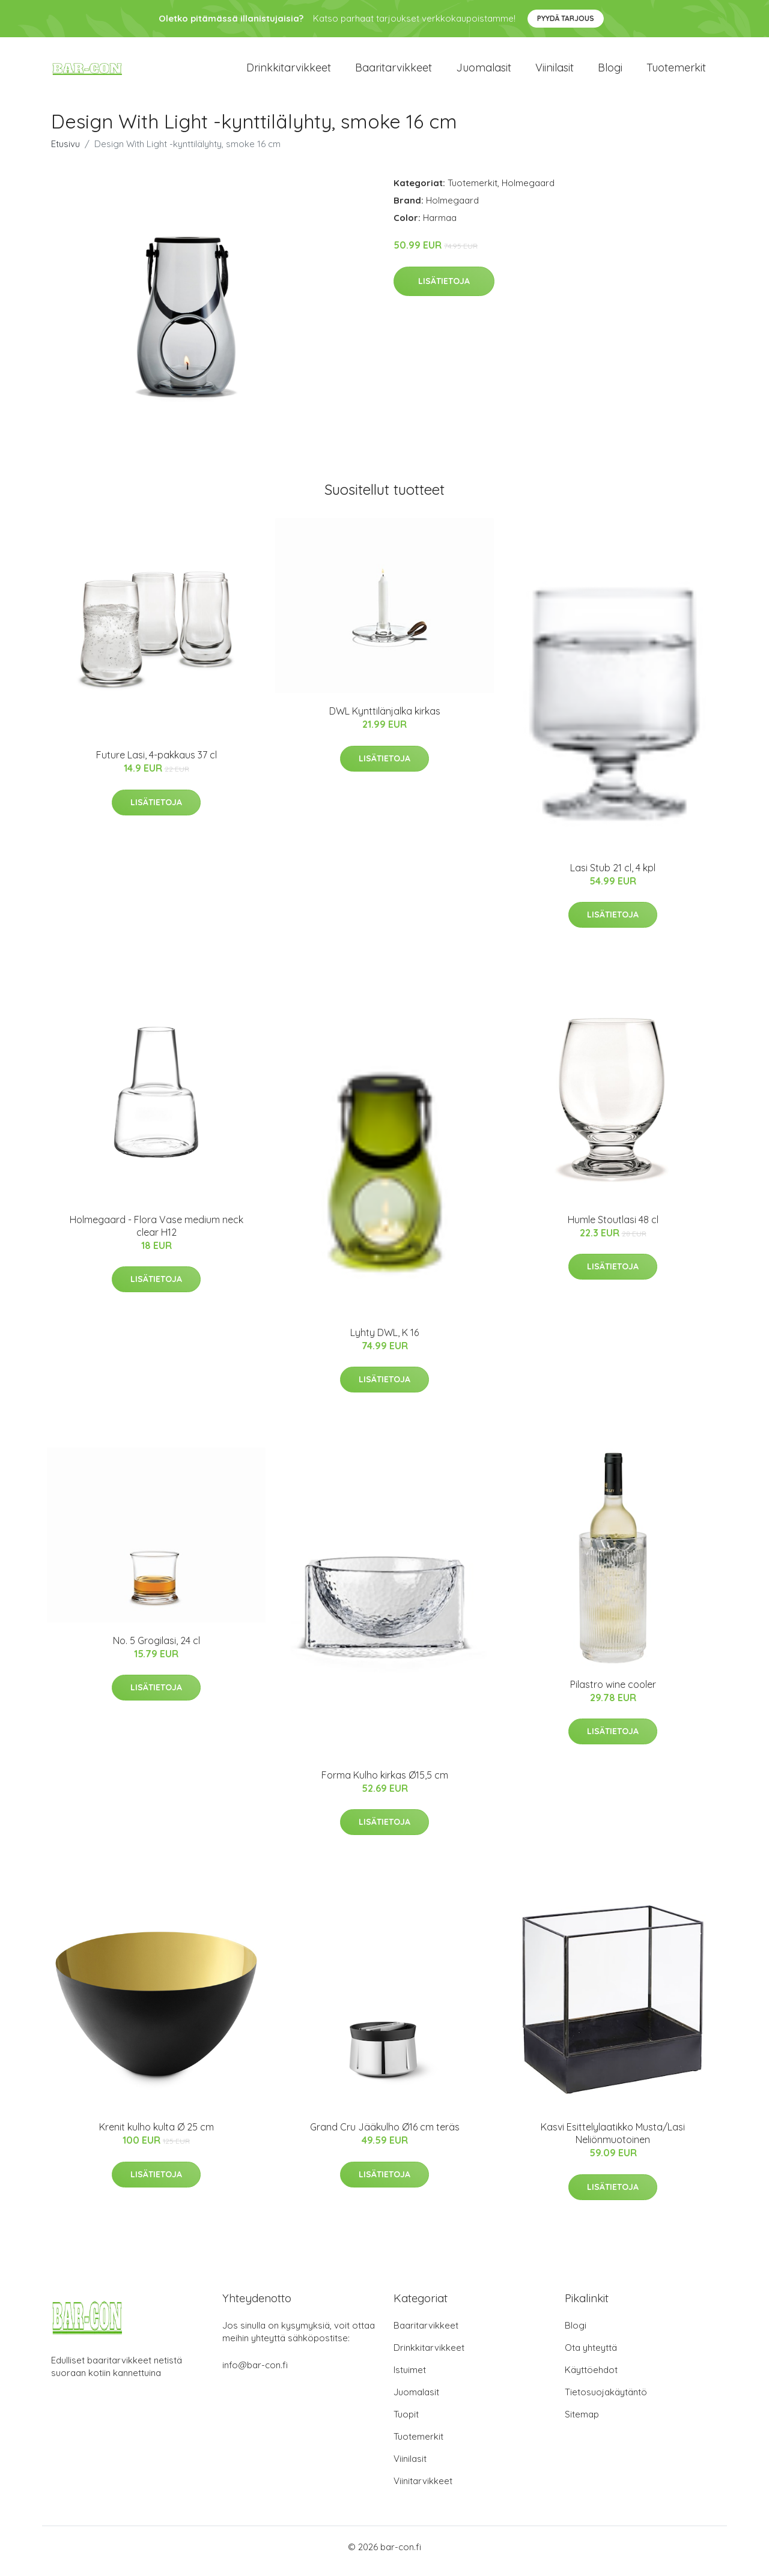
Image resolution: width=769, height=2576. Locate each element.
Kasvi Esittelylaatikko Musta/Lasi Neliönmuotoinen (613, 2141)
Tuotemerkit (676, 72)
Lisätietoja (444, 289)
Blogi (610, 72)
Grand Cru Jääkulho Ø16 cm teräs (385, 2135)
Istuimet (410, 2378)
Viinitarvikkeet (423, 2489)
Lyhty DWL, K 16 (384, 1341)
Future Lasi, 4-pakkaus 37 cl (156, 763)
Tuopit (406, 2422)
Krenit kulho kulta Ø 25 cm (156, 2135)
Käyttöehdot (591, 2378)
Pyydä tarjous (565, 18)
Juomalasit (483, 72)
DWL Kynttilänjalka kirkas (384, 719)
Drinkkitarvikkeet (288, 72)
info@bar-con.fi (255, 2373)
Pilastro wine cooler (613, 1693)
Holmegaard (528, 191)
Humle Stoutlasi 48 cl (613, 1228)
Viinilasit (554, 72)
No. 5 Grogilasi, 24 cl (156, 1649)
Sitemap (582, 2422)
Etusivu (65, 152)
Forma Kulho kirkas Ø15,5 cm (384, 1783)
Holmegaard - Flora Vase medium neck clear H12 (156, 1234)
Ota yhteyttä (591, 2356)
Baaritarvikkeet (393, 72)
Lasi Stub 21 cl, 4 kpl (612, 876)
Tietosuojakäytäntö (606, 2400)
